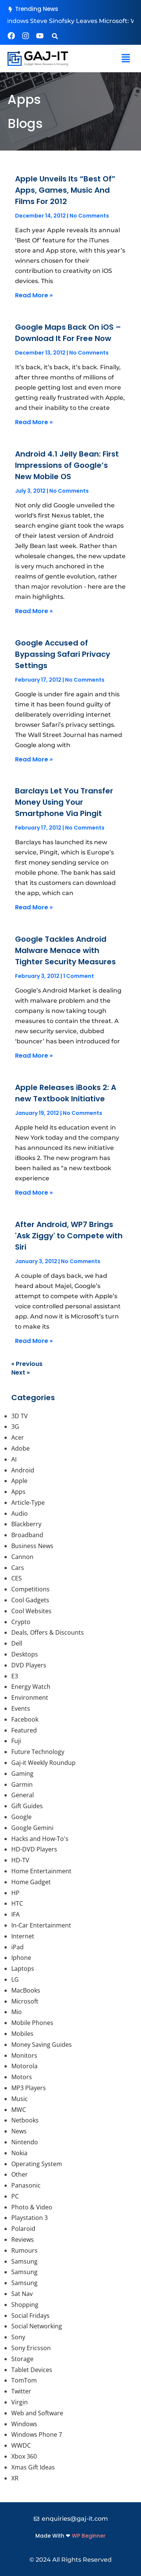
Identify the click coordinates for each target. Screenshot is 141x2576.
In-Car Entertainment (41, 1925)
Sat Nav (22, 2294)
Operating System (36, 2164)
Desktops (24, 1654)
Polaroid (23, 2228)
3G (15, 1426)
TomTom (24, 2380)
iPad (17, 1947)
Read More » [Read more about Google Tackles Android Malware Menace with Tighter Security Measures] (34, 1055)
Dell (16, 1643)
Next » (20, 1372)
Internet (22, 1936)
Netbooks (25, 2120)
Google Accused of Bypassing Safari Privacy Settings (62, 654)
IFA (15, 1914)
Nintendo (24, 2142)
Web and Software (37, 2413)
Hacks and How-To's (39, 1839)
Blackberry (26, 1524)
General (22, 1795)
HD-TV (20, 1860)
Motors (21, 2077)
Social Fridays (30, 2315)
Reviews (22, 2239)
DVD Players (28, 1665)
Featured (24, 1730)
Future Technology (37, 1752)
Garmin (22, 1784)
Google (21, 1817)
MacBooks (25, 1990)
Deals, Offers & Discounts (47, 1632)
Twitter (21, 2391)
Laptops (22, 1968)
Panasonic (26, 2185)
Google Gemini (32, 1828)
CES (16, 1578)
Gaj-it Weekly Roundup (43, 1762)
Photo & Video (31, 2207)
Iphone (21, 1957)
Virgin (19, 2402)
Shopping (24, 2304)
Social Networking (36, 2326)
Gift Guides (27, 1806)
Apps (18, 1491)
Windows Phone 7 (36, 2434)
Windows (24, 2424)
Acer (17, 1437)
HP (15, 1893)
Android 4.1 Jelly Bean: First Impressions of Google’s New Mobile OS (67, 465)
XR (14, 2478)
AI (14, 1459)
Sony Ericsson (31, 2348)
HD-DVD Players (34, 1849)
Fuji (16, 1741)
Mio (16, 2012)
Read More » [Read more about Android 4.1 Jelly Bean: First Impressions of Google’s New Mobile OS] (34, 611)
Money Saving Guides (41, 2044)
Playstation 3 (29, 2218)
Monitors (24, 2055)
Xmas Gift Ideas (33, 2467)
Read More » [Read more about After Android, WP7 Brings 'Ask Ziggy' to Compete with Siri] (34, 1341)
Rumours (24, 2250)
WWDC (21, 2445)
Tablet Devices (31, 2370)
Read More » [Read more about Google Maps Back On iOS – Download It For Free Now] (34, 422)
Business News (32, 1546)
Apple (19, 1481)
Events (20, 1708)
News (19, 2131)
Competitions (30, 1589)
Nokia (19, 2153)
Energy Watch (30, 1686)
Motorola (24, 2066)
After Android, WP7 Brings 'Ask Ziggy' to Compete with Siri (69, 1235)
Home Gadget (31, 1882)
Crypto (20, 1622)
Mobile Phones (32, 2023)
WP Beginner (89, 2535)
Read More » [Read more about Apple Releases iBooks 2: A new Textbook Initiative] (34, 1192)
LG (15, 1979)
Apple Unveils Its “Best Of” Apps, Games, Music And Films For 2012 (65, 190)
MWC (18, 2110)
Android (22, 1470)
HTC (17, 1903)
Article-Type (28, 1502)
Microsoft (24, 2001)
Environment (29, 1697)
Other (19, 2174)
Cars (17, 1568)
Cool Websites (31, 1611)
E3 (14, 1676)
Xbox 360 (24, 2456)
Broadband (27, 1535)
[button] (55, 36)
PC (15, 2196)
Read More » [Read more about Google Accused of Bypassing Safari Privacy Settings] (34, 759)
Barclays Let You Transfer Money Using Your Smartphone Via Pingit (64, 802)
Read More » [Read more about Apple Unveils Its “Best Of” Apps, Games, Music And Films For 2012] (34, 295)
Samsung (24, 2261)
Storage (22, 2359)
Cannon (22, 1557)
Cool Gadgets (30, 1600)
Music (19, 2099)
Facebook (24, 1719)
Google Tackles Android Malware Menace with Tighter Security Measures (65, 950)
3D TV (19, 1416)
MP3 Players (28, 2088)
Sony (18, 2337)
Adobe (20, 1448)
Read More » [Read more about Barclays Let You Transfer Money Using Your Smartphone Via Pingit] (34, 907)
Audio (19, 1513)
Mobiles (22, 2033)
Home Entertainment (41, 1871)
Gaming (22, 1773)
